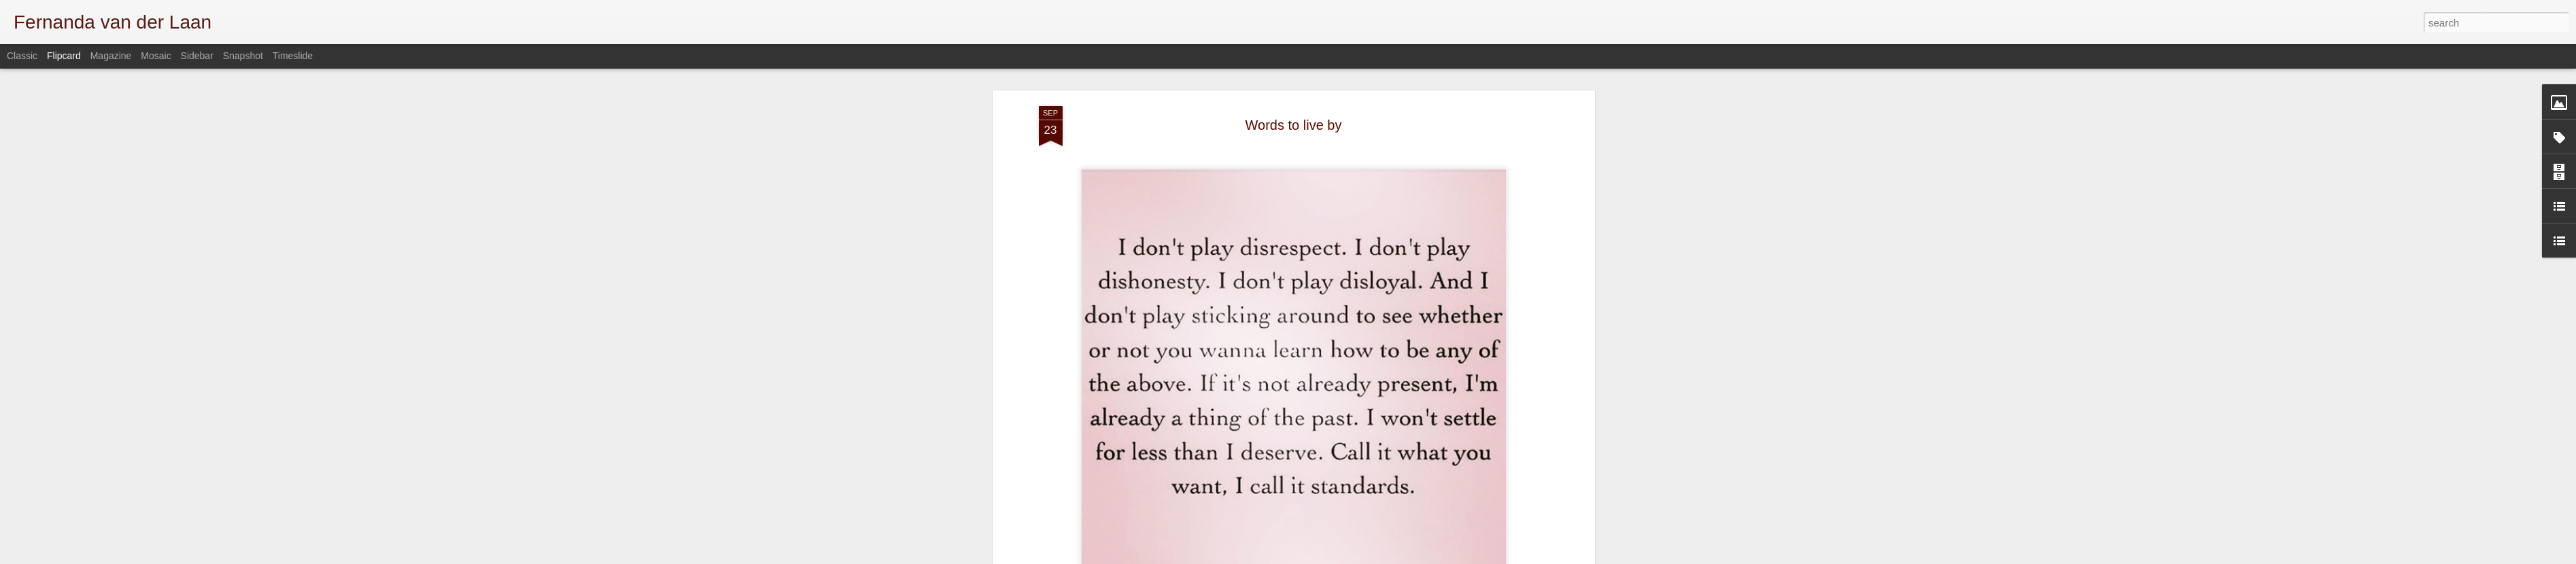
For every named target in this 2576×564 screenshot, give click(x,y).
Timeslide (293, 55)
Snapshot (243, 55)
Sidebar (197, 55)
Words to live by (1294, 125)
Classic (22, 55)
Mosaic (156, 55)
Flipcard (64, 55)
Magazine (111, 55)
